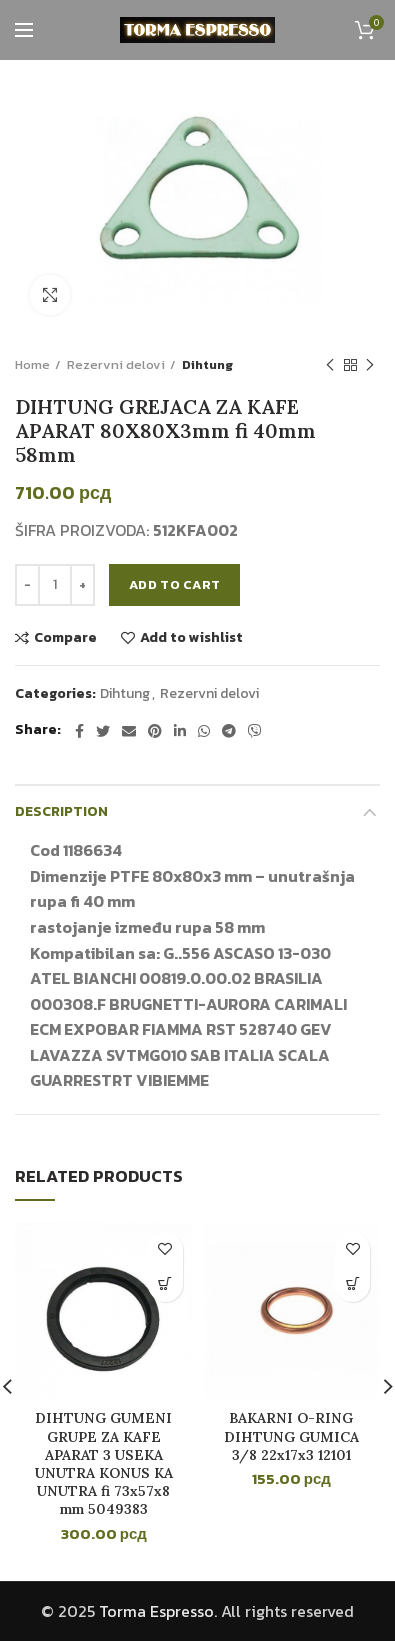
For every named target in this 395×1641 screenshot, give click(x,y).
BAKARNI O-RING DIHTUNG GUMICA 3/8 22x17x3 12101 (291, 1436)
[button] (165, 1284)
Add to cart (174, 584)
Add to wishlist (191, 638)
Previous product (330, 366)
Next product (370, 366)
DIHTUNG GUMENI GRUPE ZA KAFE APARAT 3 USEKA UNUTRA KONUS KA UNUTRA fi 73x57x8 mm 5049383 (104, 1463)
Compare (65, 638)
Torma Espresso (156, 1611)
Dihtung (207, 365)
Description (61, 811)
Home (32, 365)
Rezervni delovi (116, 365)
